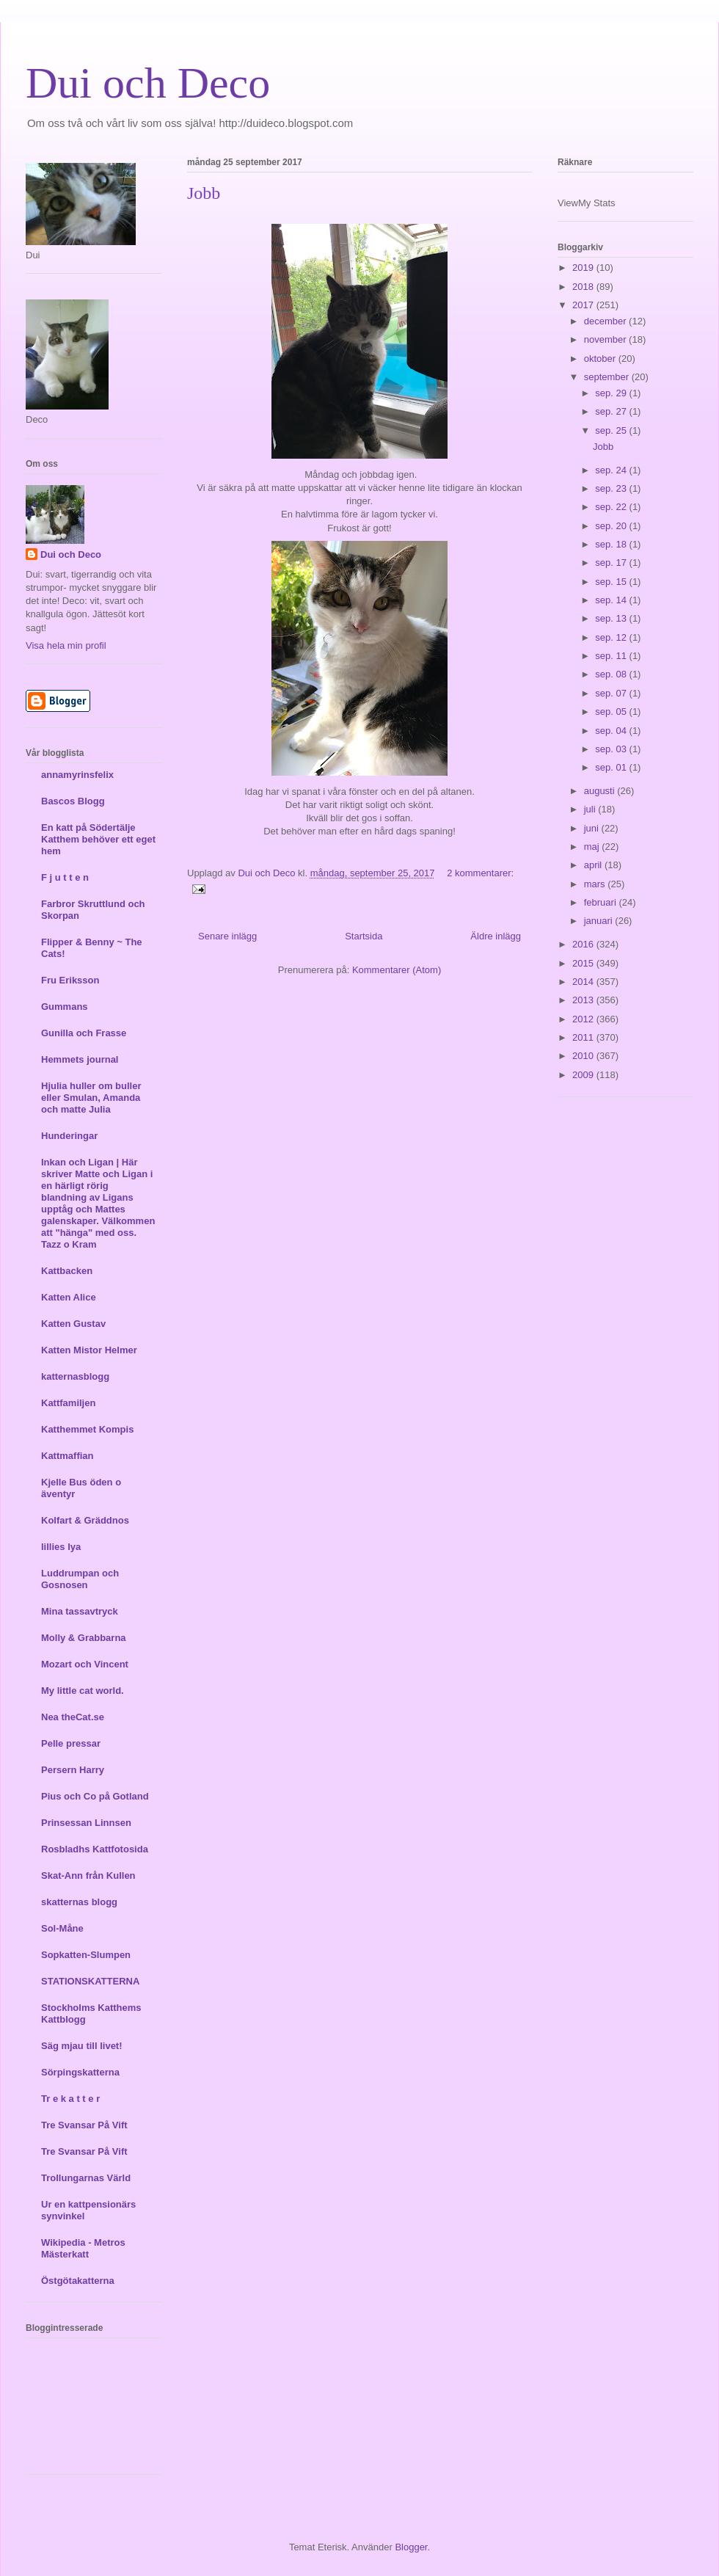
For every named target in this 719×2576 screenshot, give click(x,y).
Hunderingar (69, 1135)
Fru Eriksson (70, 980)
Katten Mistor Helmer (89, 1350)
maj (593, 846)
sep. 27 (612, 411)
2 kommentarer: (480, 872)
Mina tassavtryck (79, 1611)
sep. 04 (612, 730)
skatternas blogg (79, 1901)
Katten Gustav (73, 1323)
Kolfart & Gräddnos (85, 1520)
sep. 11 (612, 655)
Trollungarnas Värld (86, 2177)
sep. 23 (612, 488)
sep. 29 (612, 393)
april (594, 864)
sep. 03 (612, 748)
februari (601, 902)
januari (600, 920)
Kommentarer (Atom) (396, 969)
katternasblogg (75, 1376)
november (606, 339)
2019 (584, 267)
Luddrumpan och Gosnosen (80, 1579)
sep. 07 (612, 693)
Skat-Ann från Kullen (88, 1875)
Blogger (411, 2547)
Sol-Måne (62, 1928)
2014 (584, 981)
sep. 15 (612, 581)
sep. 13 (612, 618)
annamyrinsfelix (77, 774)
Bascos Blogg (73, 801)
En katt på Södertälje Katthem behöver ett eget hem (98, 839)
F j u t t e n (65, 877)
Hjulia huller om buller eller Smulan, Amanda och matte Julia (91, 1097)
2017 (584, 304)
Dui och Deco (148, 83)
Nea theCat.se (72, 1716)
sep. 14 (612, 599)
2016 (584, 944)
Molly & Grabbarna (83, 1637)
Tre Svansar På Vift (84, 2125)
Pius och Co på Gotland (95, 1796)
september (608, 376)
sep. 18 (612, 544)
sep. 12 (612, 637)
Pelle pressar (71, 1743)
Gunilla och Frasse (83, 1032)
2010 (584, 1055)
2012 (584, 1019)
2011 (584, 1037)
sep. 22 (612, 506)
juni (593, 828)
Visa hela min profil (66, 645)
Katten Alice (68, 1297)
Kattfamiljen (68, 1402)
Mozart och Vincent (84, 1664)
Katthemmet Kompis (87, 1429)
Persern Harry (72, 1769)
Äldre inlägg (495, 936)
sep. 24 (612, 470)
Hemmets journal (79, 1059)
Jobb (203, 193)
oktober (601, 358)
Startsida (363, 936)
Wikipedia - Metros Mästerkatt (83, 2248)
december (606, 321)
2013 (584, 999)
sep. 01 (612, 767)
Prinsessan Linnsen (86, 1822)
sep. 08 (612, 674)
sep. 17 (612, 562)
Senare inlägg (227, 936)
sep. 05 (612, 711)
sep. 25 (612, 430)
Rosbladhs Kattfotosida (94, 1849)
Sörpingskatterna (80, 2072)
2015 (584, 963)
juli (591, 809)
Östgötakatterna (77, 2280)
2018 (584, 286)
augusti (601, 790)
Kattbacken (66, 1270)
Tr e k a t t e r (70, 2098)
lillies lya (61, 1546)
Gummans (64, 1006)
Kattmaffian (67, 1455)
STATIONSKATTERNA (90, 1981)
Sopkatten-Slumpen (86, 1954)
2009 (584, 1074)
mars (596, 883)
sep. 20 (612, 525)
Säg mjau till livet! (82, 2045)
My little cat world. (82, 1690)
